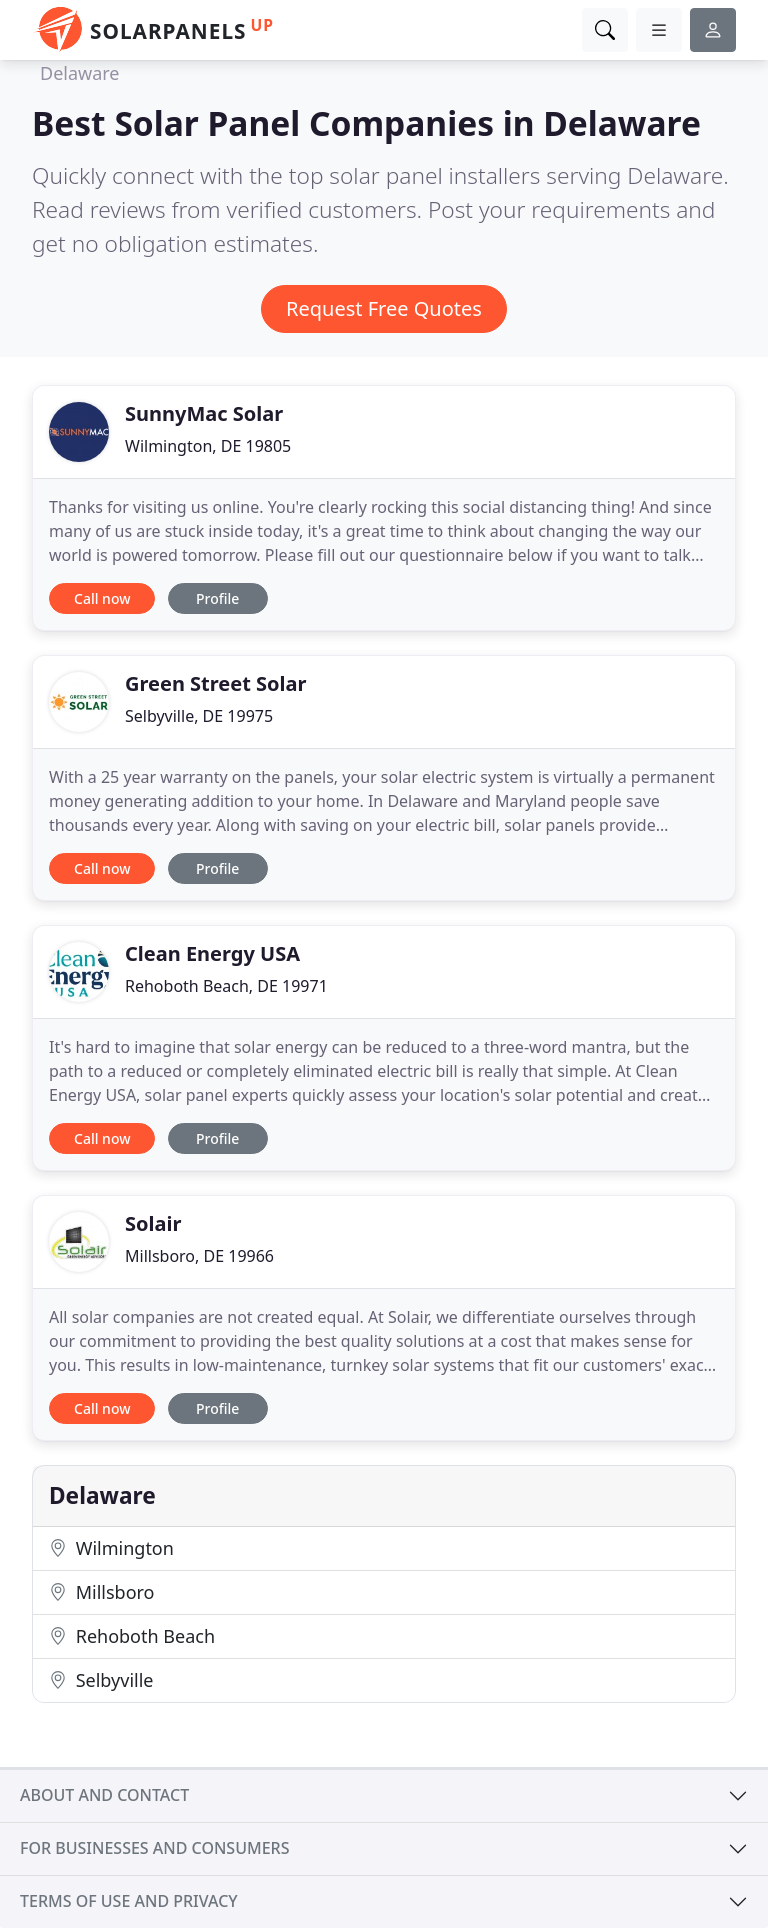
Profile (217, 598)
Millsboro (101, 1592)
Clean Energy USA (212, 953)
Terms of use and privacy (129, 1901)
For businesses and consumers (154, 1848)
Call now (102, 598)
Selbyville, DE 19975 (199, 716)
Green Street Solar (216, 683)
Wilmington (111, 1548)
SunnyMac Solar (204, 413)
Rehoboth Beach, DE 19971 (226, 986)
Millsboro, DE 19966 (199, 1256)
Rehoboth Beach (132, 1636)
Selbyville (101, 1680)
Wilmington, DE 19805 (208, 446)
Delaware (80, 73)
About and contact (104, 1795)
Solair (153, 1223)
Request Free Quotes (384, 308)
